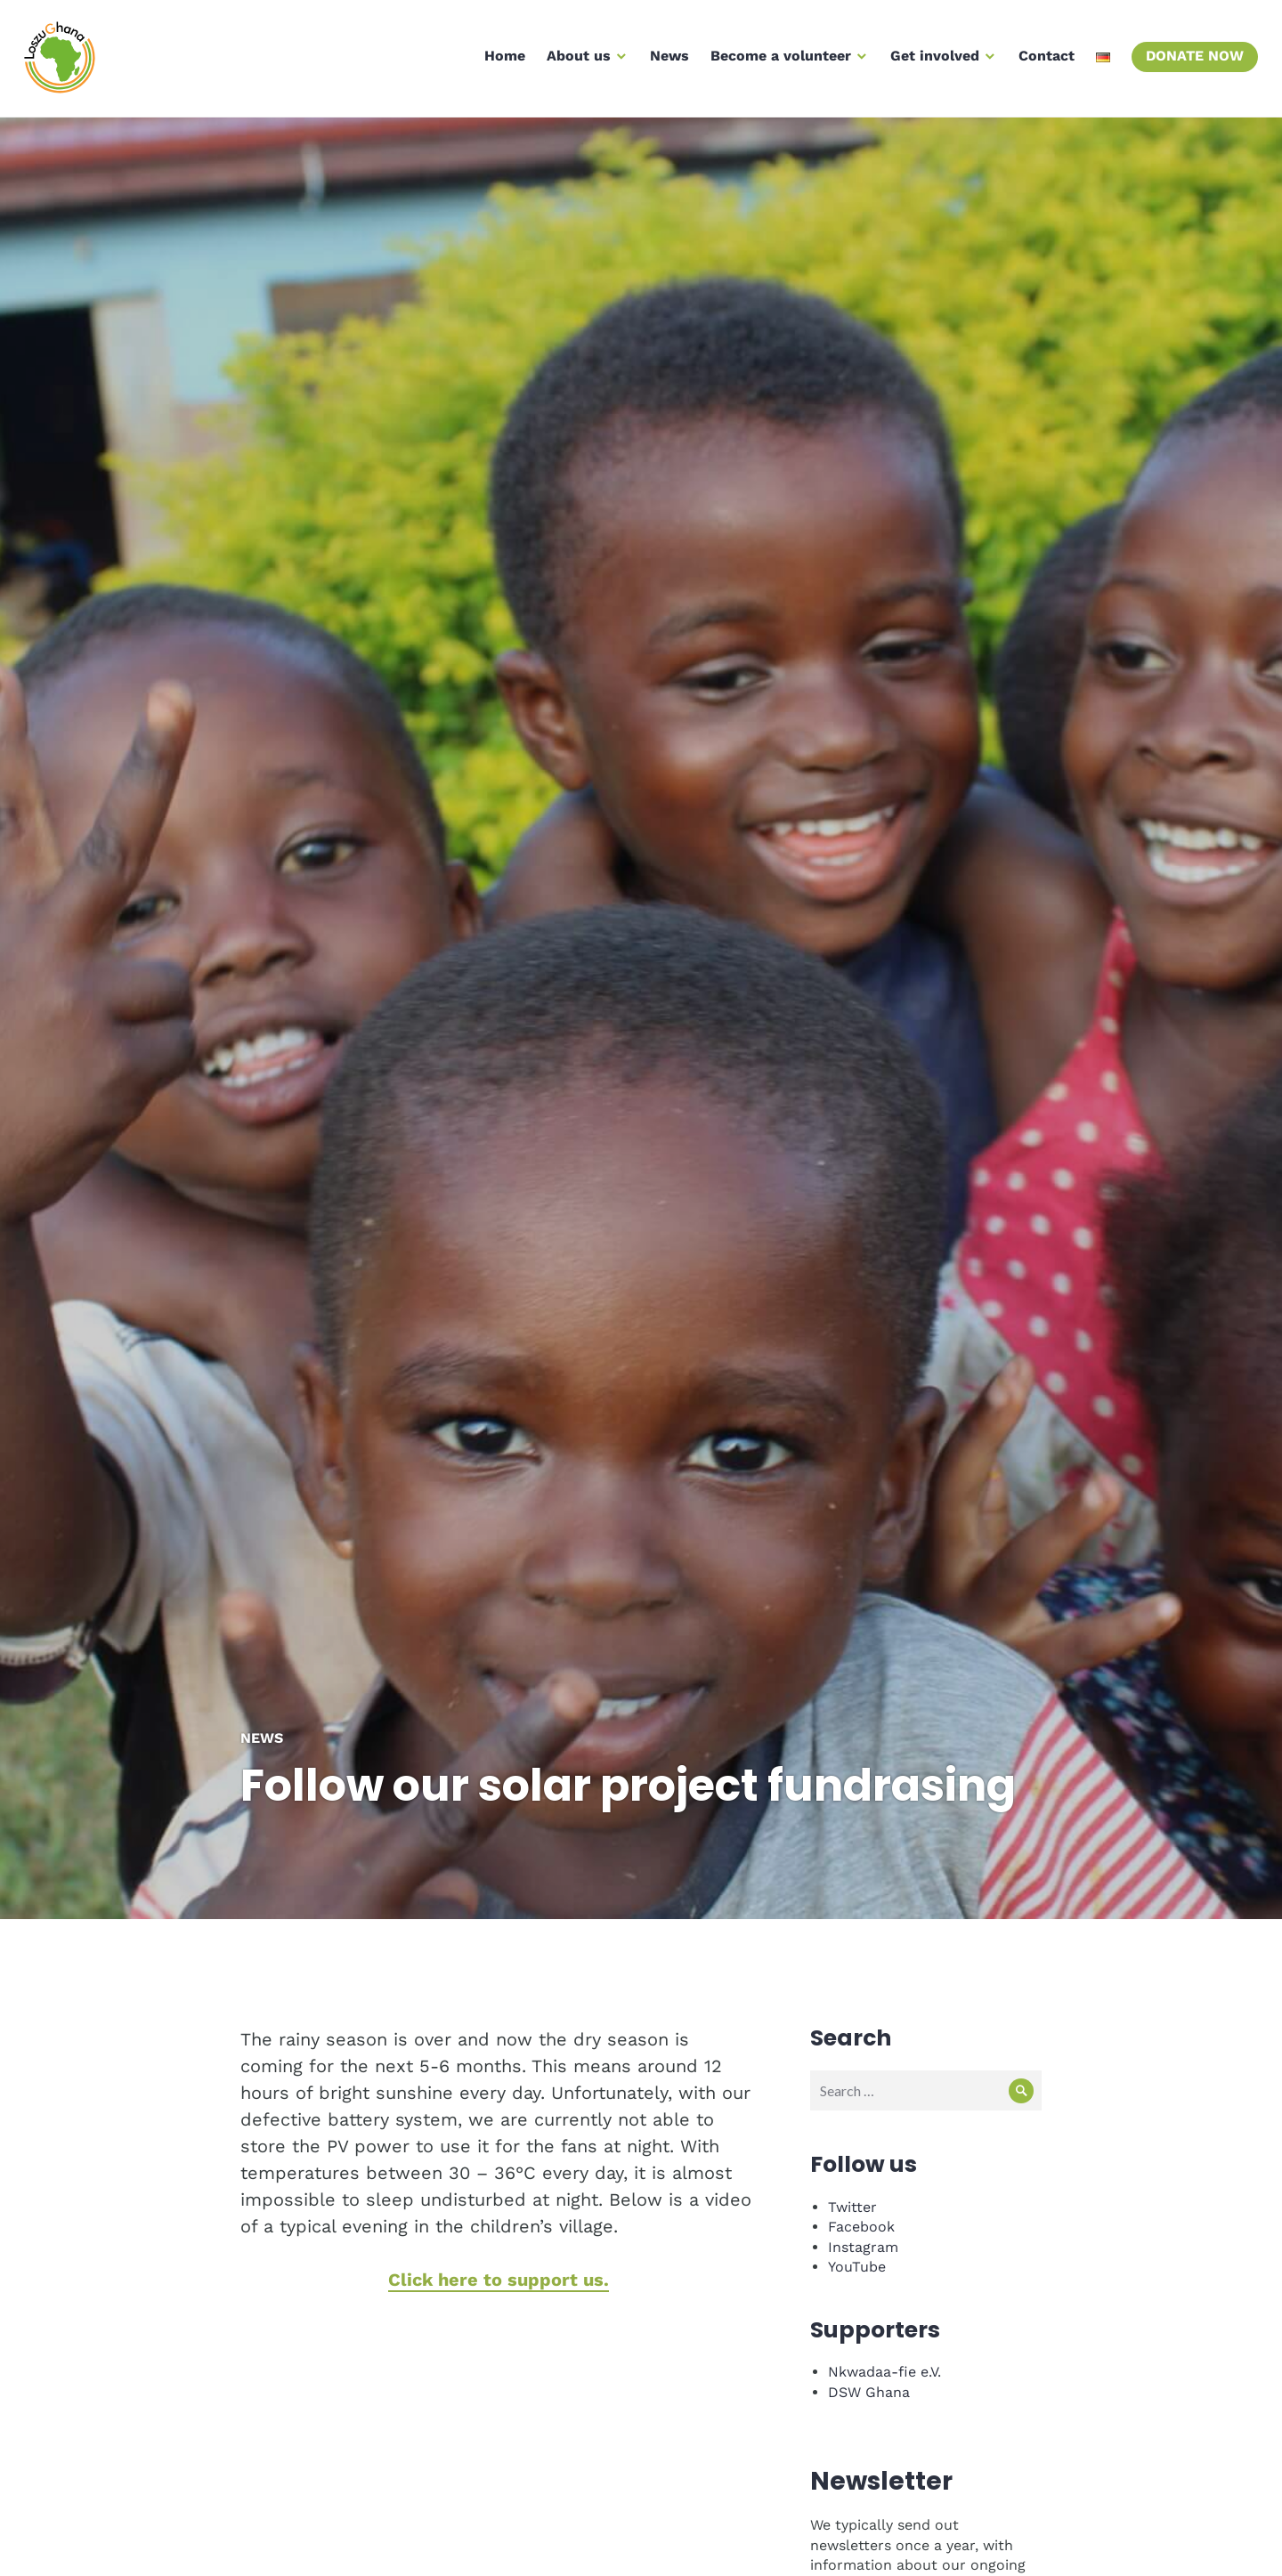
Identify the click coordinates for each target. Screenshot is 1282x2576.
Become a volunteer (778, 61)
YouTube (857, 2235)
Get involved (932, 61)
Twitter (852, 2175)
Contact (1044, 61)
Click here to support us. (498, 2248)
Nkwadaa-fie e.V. (884, 2340)
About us (576, 61)
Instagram (863, 2215)
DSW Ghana (869, 2361)
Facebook (861, 2195)
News (666, 61)
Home (502, 61)
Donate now (1192, 61)
